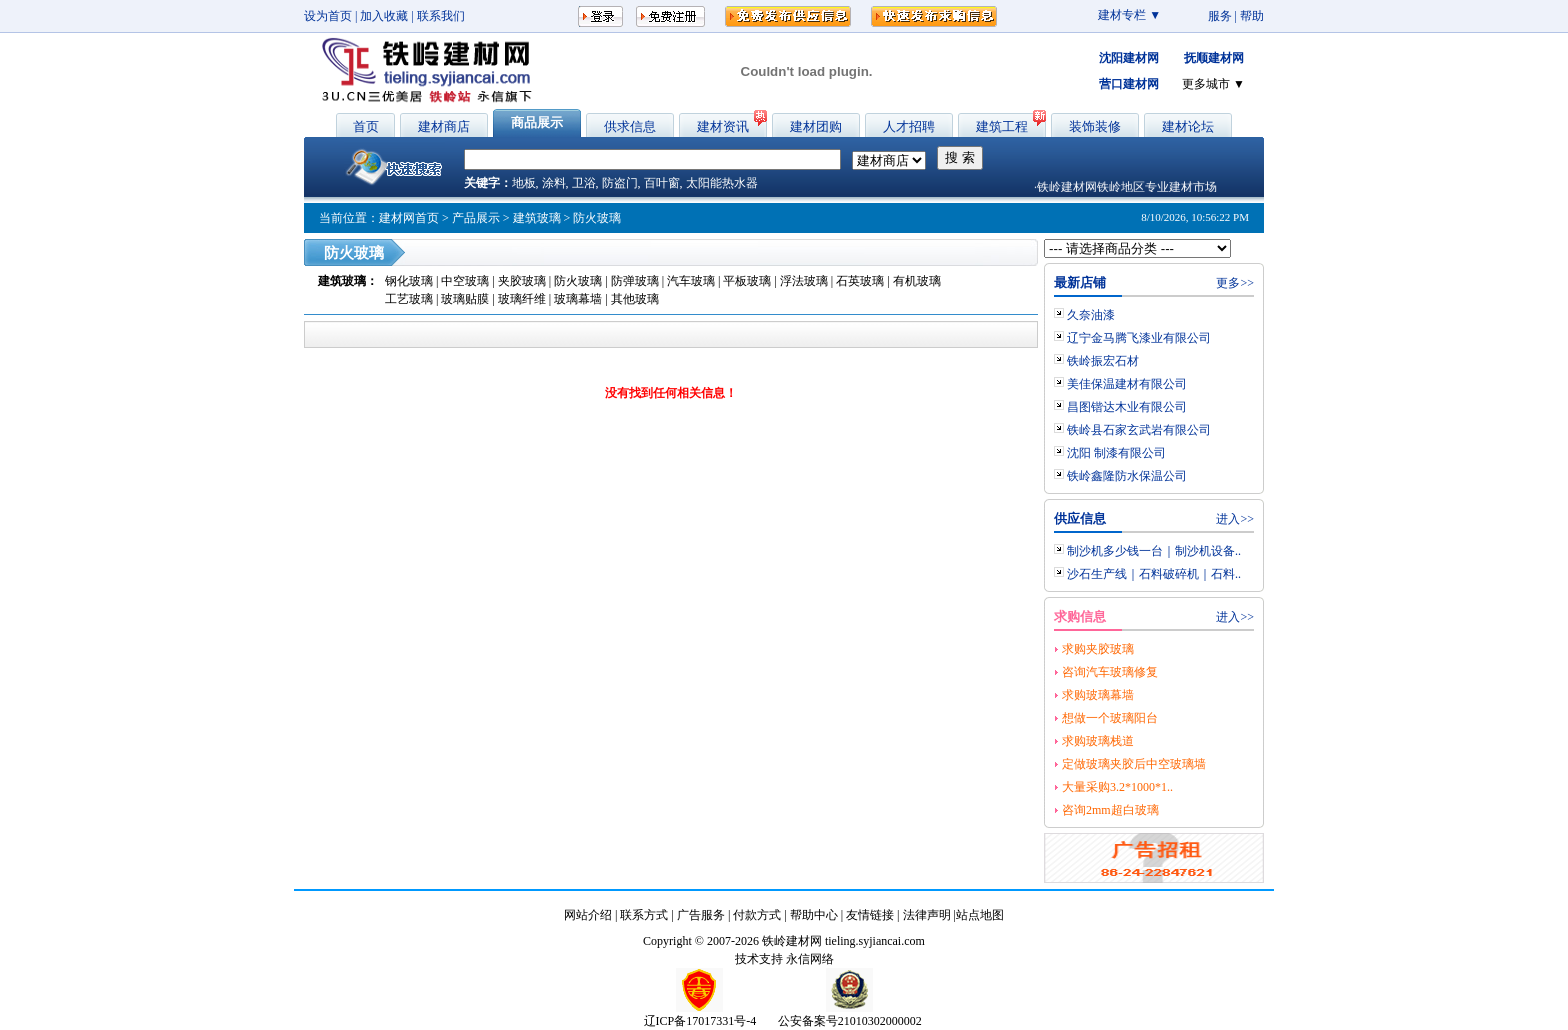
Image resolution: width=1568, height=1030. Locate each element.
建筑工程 (1002, 126)
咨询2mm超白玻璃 (1110, 810)
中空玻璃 (466, 281)
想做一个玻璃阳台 (1110, 718)
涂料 (554, 183)
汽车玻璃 (691, 281)
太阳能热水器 (722, 183)
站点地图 (980, 915)
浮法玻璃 (804, 281)
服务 (1220, 16)
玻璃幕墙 (578, 299)
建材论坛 (1188, 126)
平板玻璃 (747, 281)
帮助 (1252, 16)
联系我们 (441, 16)
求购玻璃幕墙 (1098, 695)
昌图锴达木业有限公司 (1127, 407)
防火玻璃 (579, 281)
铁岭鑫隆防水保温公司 (1127, 476)
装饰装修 (1095, 126)
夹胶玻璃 (523, 281)
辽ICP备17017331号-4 (700, 1021)
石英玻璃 (860, 281)
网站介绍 (588, 915)
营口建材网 (1129, 84)
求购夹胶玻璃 (1098, 649)
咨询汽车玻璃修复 (1110, 672)
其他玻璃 (635, 299)
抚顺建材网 (1214, 58)
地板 (524, 183)
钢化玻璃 (410, 281)
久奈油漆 (1091, 315)
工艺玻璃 (409, 299)
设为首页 (328, 16)
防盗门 (620, 183)
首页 (366, 126)
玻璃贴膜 (465, 299)
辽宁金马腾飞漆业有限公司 (1139, 338)
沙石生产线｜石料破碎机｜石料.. (1154, 574)
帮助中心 (814, 915)
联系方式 (644, 915)
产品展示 (476, 218)
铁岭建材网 (792, 941)
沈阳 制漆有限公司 (1116, 453)
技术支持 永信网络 (784, 959)
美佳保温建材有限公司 (1127, 384)
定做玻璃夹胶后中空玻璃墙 (1134, 764)
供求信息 (630, 126)
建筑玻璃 (537, 218)
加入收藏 (384, 16)
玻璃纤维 (522, 299)
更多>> (1235, 283)
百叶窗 (662, 183)
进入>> (1235, 519)
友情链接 (870, 915)
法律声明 (927, 915)
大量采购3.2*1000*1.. (1117, 787)
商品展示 (537, 122)
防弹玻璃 (635, 281)
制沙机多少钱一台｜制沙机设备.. (1154, 551)
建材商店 (444, 126)
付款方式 (757, 915)
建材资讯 (723, 126)
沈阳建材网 (1129, 58)
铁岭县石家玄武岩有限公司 (1139, 430)
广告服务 (701, 915)
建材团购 (816, 126)
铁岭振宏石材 (1103, 361)
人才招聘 (909, 126)
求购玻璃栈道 (1098, 741)
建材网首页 (409, 218)
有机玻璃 (917, 281)
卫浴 (584, 183)
